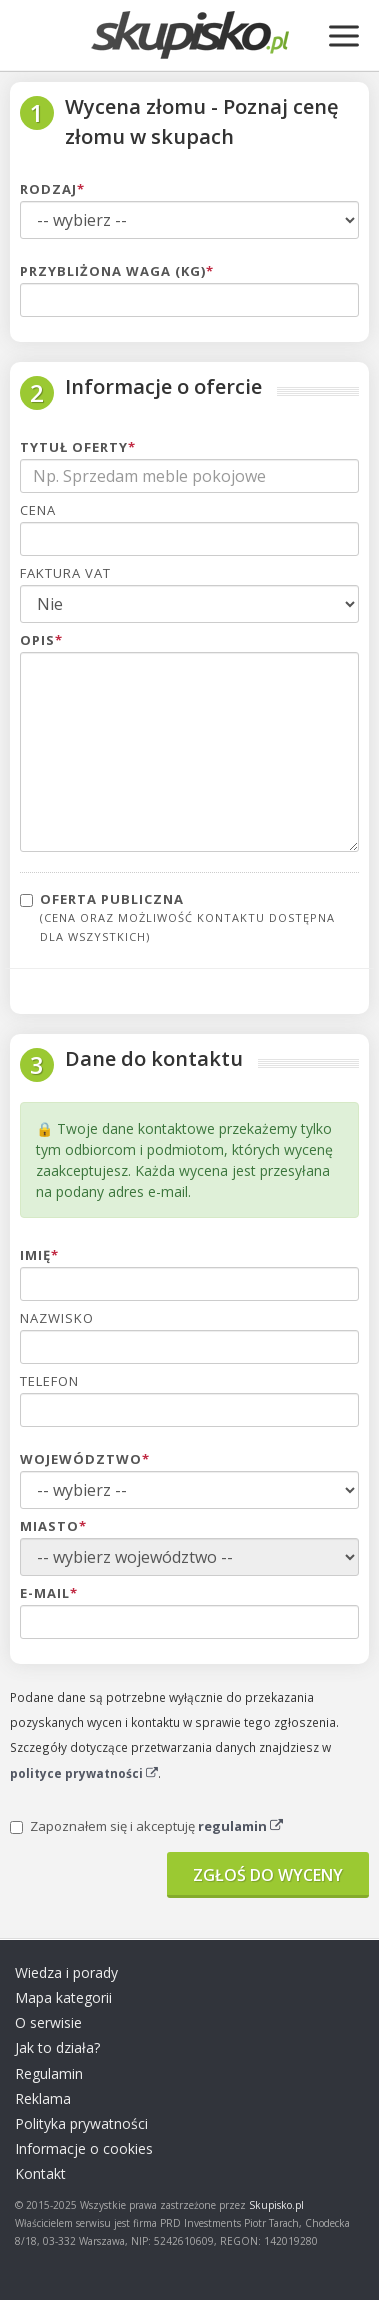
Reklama (43, 2098)
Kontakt (40, 2173)
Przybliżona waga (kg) (117, 271)
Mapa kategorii (63, 1997)
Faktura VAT (65, 573)
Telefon (49, 1381)
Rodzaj (52, 189)
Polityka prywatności (81, 2123)
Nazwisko (57, 1318)
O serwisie (48, 2022)
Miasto (53, 1526)
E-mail (49, 1593)
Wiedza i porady (66, 1972)
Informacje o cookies (84, 2148)
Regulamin (49, 2073)
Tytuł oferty (78, 447)
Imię (39, 1255)
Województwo (85, 1459)
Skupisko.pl (276, 2205)
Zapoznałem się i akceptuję (146, 1826)
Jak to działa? (57, 2047)
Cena (38, 510)
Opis (41, 640)
